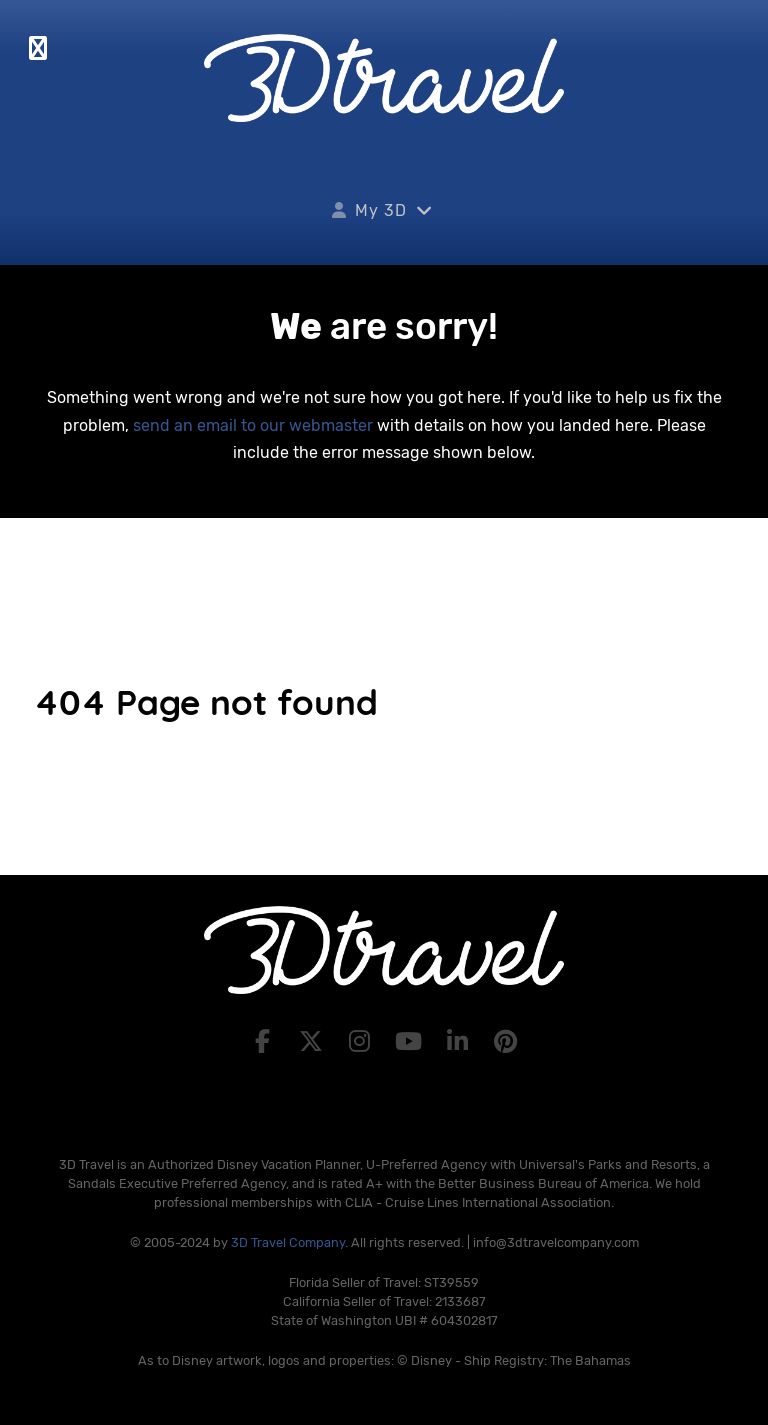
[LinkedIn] (460, 1042)
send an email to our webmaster (253, 425)
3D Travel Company (288, 1242)
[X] (313, 1042)
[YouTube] (411, 1042)
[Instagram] (362, 1042)
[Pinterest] (506, 1042)
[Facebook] (265, 1042)
